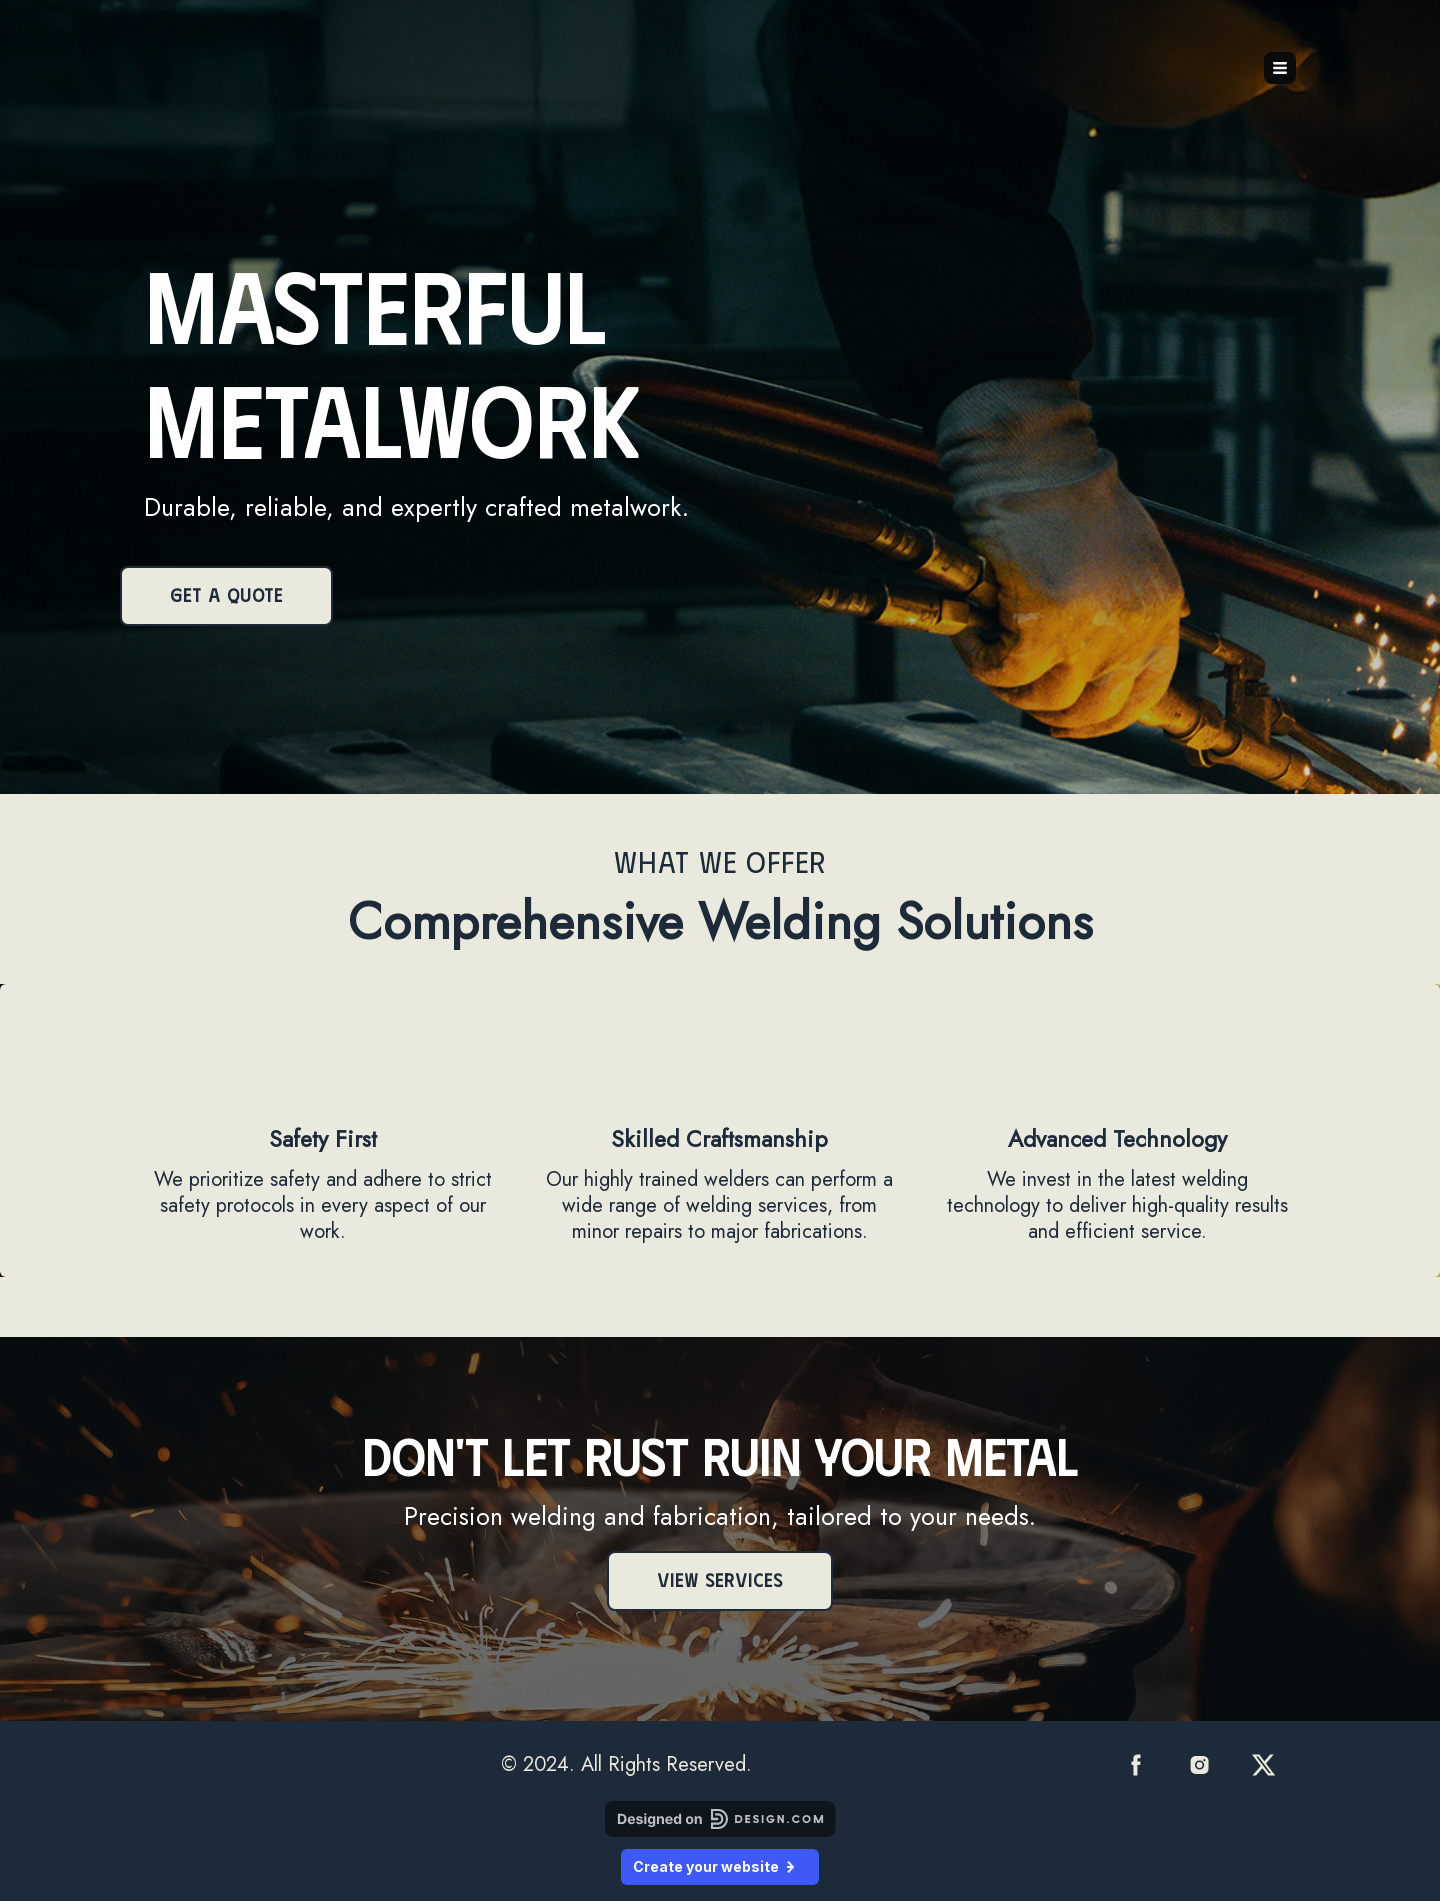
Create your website (720, 1866)
